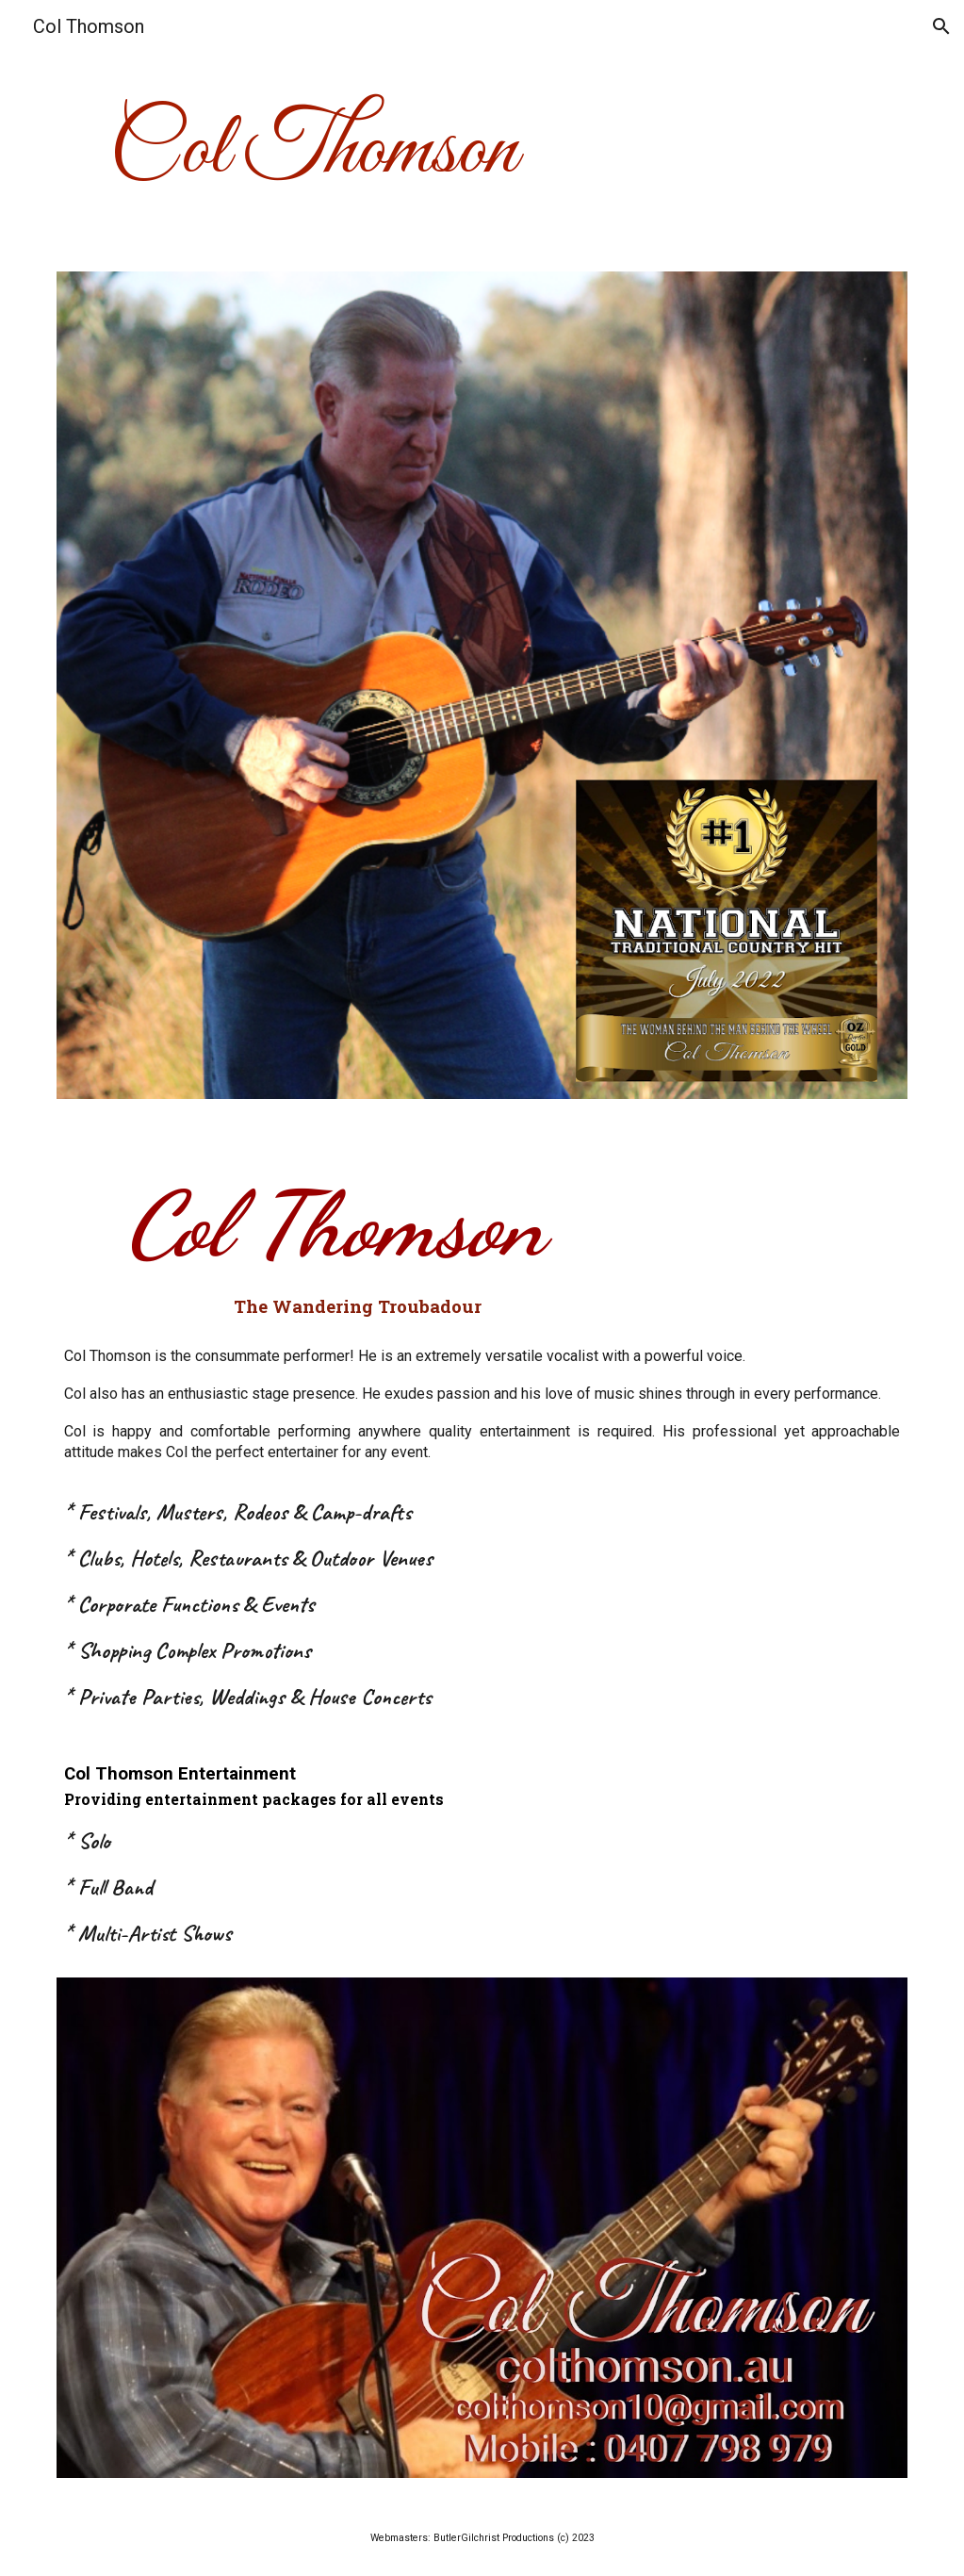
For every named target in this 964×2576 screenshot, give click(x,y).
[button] (941, 26)
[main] (482, 150)
